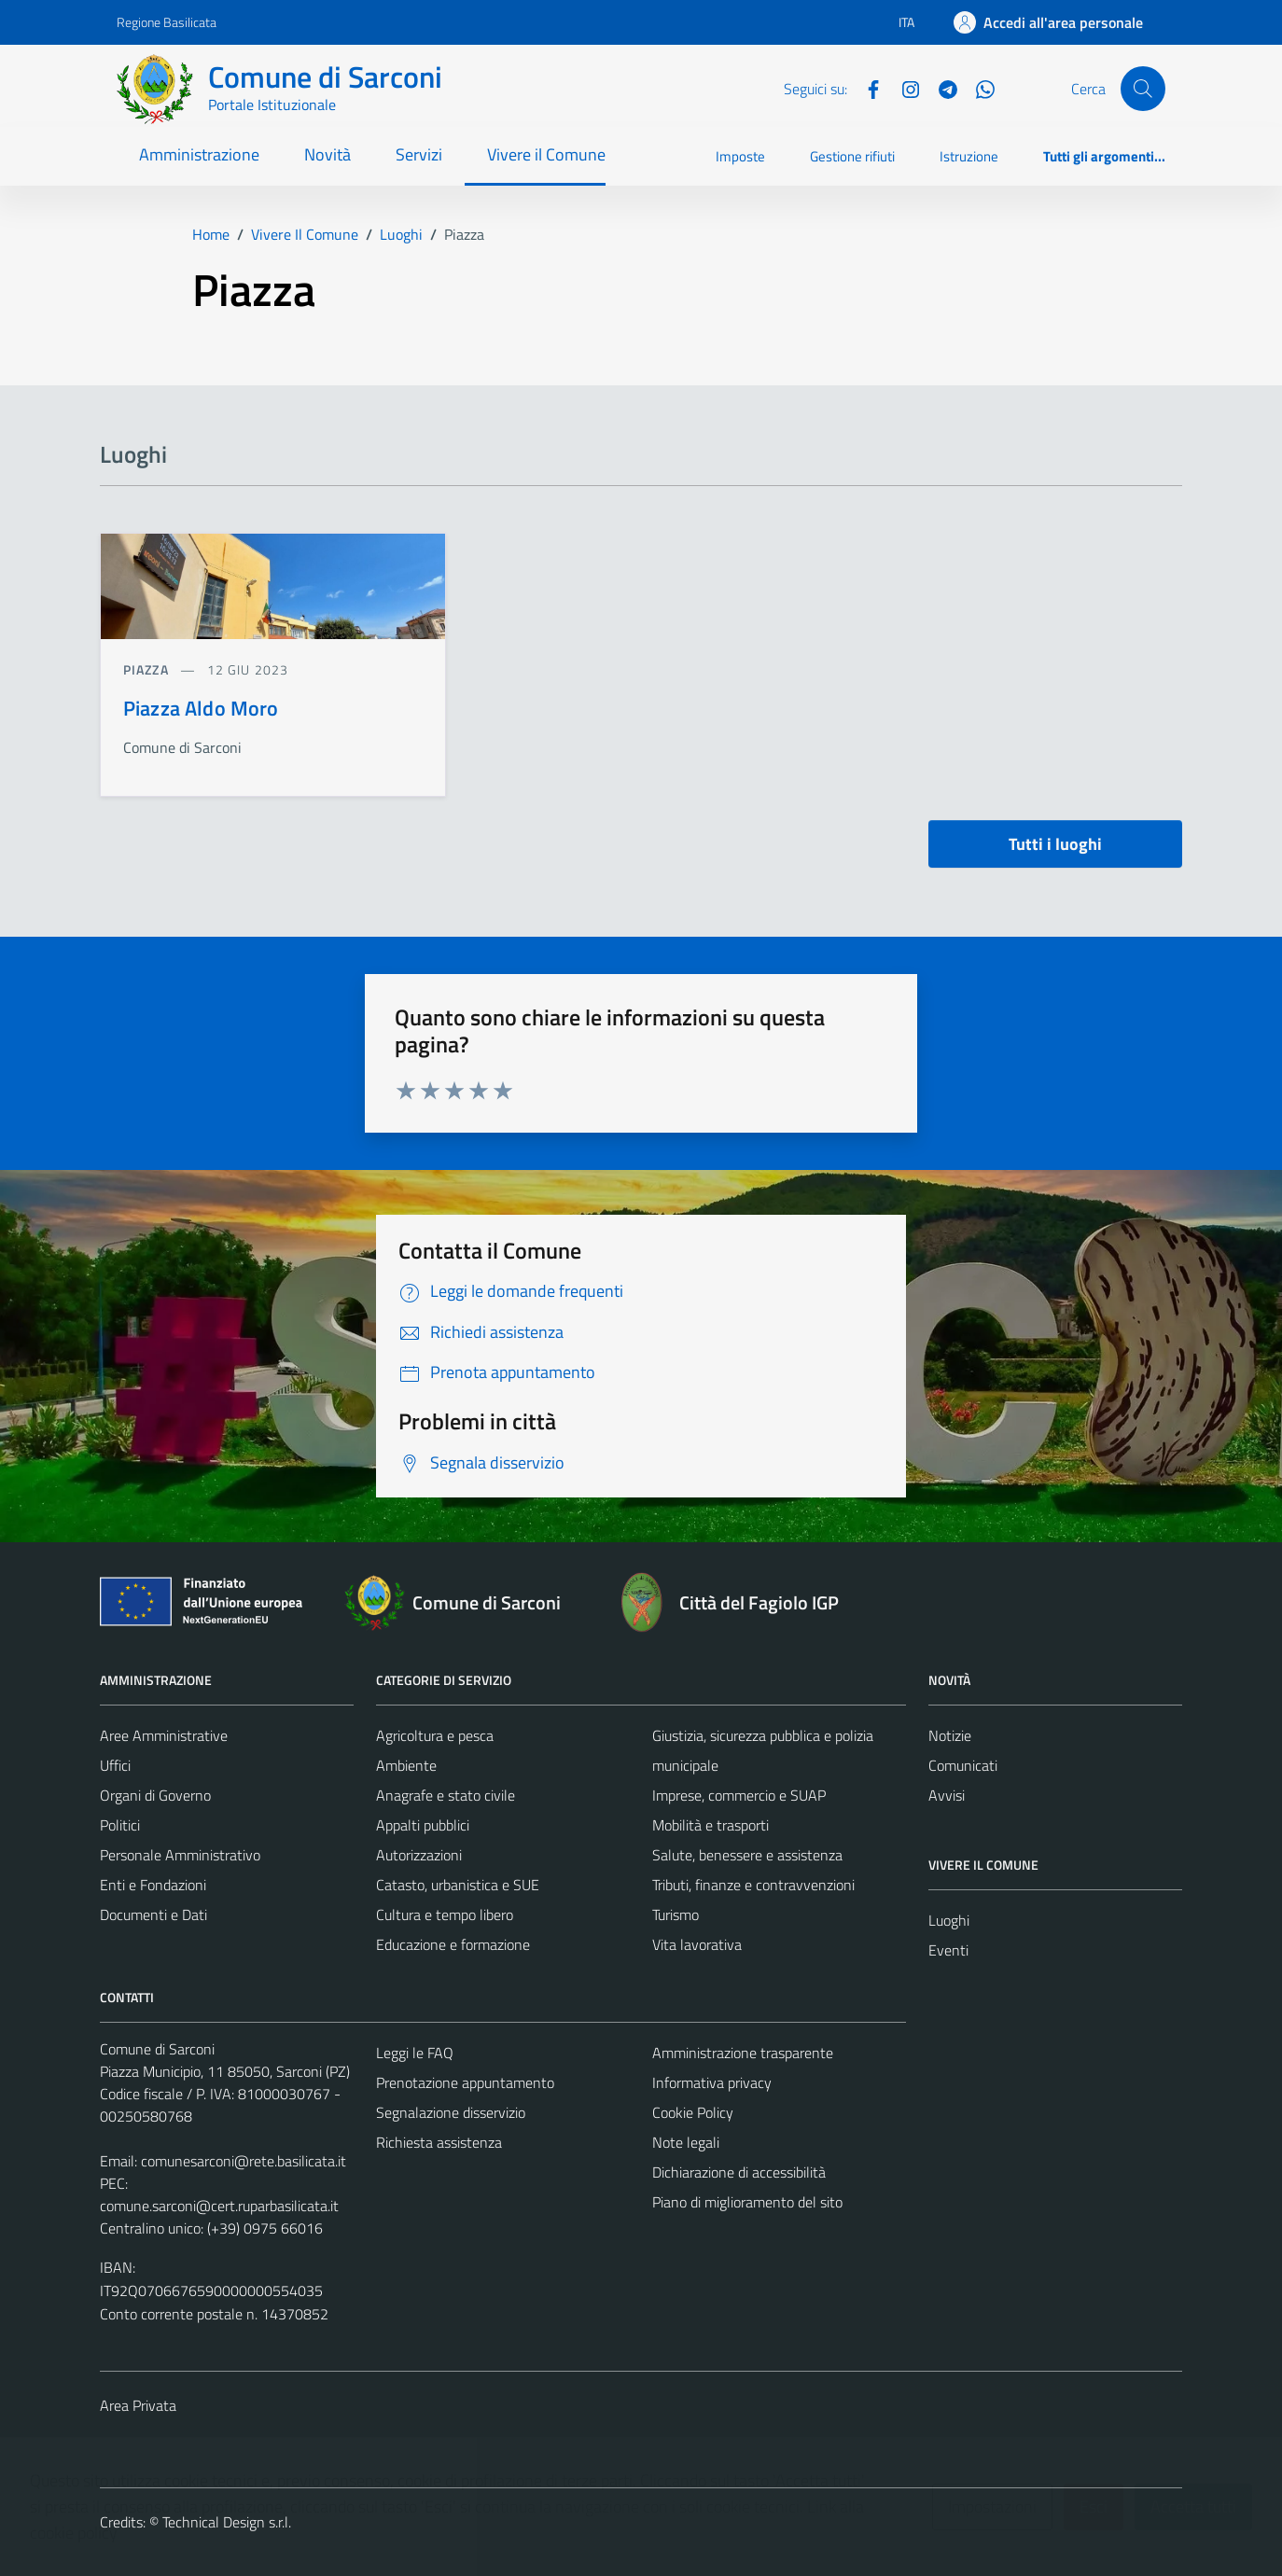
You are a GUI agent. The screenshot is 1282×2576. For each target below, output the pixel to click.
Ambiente (406, 1765)
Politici (120, 1825)
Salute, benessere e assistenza (747, 1855)
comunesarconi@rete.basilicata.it (243, 2161)
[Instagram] (903, 88)
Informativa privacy (712, 2082)
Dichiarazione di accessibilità (739, 2172)
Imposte (740, 156)
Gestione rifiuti (852, 156)
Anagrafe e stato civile (445, 1795)
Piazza (148, 669)
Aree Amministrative (164, 1735)
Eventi (948, 1950)
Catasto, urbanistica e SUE (457, 1884)
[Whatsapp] (977, 88)
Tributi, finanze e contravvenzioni (753, 1884)
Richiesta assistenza (439, 2142)
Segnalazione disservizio (450, 2112)
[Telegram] (940, 88)
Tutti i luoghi (1055, 843)
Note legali (685, 2142)
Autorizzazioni (419, 1855)
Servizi (419, 154)
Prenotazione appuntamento (465, 2082)
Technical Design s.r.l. (226, 2522)
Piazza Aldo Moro (200, 708)
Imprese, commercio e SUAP (739, 1795)
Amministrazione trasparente (742, 2052)
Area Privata (138, 2405)
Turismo (675, 1914)
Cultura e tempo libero (444, 1914)
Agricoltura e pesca (435, 1735)
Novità (327, 154)
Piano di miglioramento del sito (747, 2202)
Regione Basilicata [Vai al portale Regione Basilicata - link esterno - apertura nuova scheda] (166, 22)
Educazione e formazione (453, 1944)
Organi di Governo (155, 1795)
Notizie (949, 1735)
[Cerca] (1143, 88)
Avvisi (946, 1795)
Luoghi (948, 1920)
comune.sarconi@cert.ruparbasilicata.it (219, 2205)
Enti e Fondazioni (153, 1884)
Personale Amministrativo (180, 1855)
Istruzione (969, 156)
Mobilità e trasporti (710, 1825)
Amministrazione (199, 154)
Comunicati (962, 1765)
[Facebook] (866, 88)
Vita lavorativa (697, 1944)
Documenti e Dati (153, 1914)
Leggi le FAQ (414, 2052)
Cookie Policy (692, 2112)
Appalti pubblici (422, 1825)
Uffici (115, 1765)
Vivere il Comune (546, 154)
